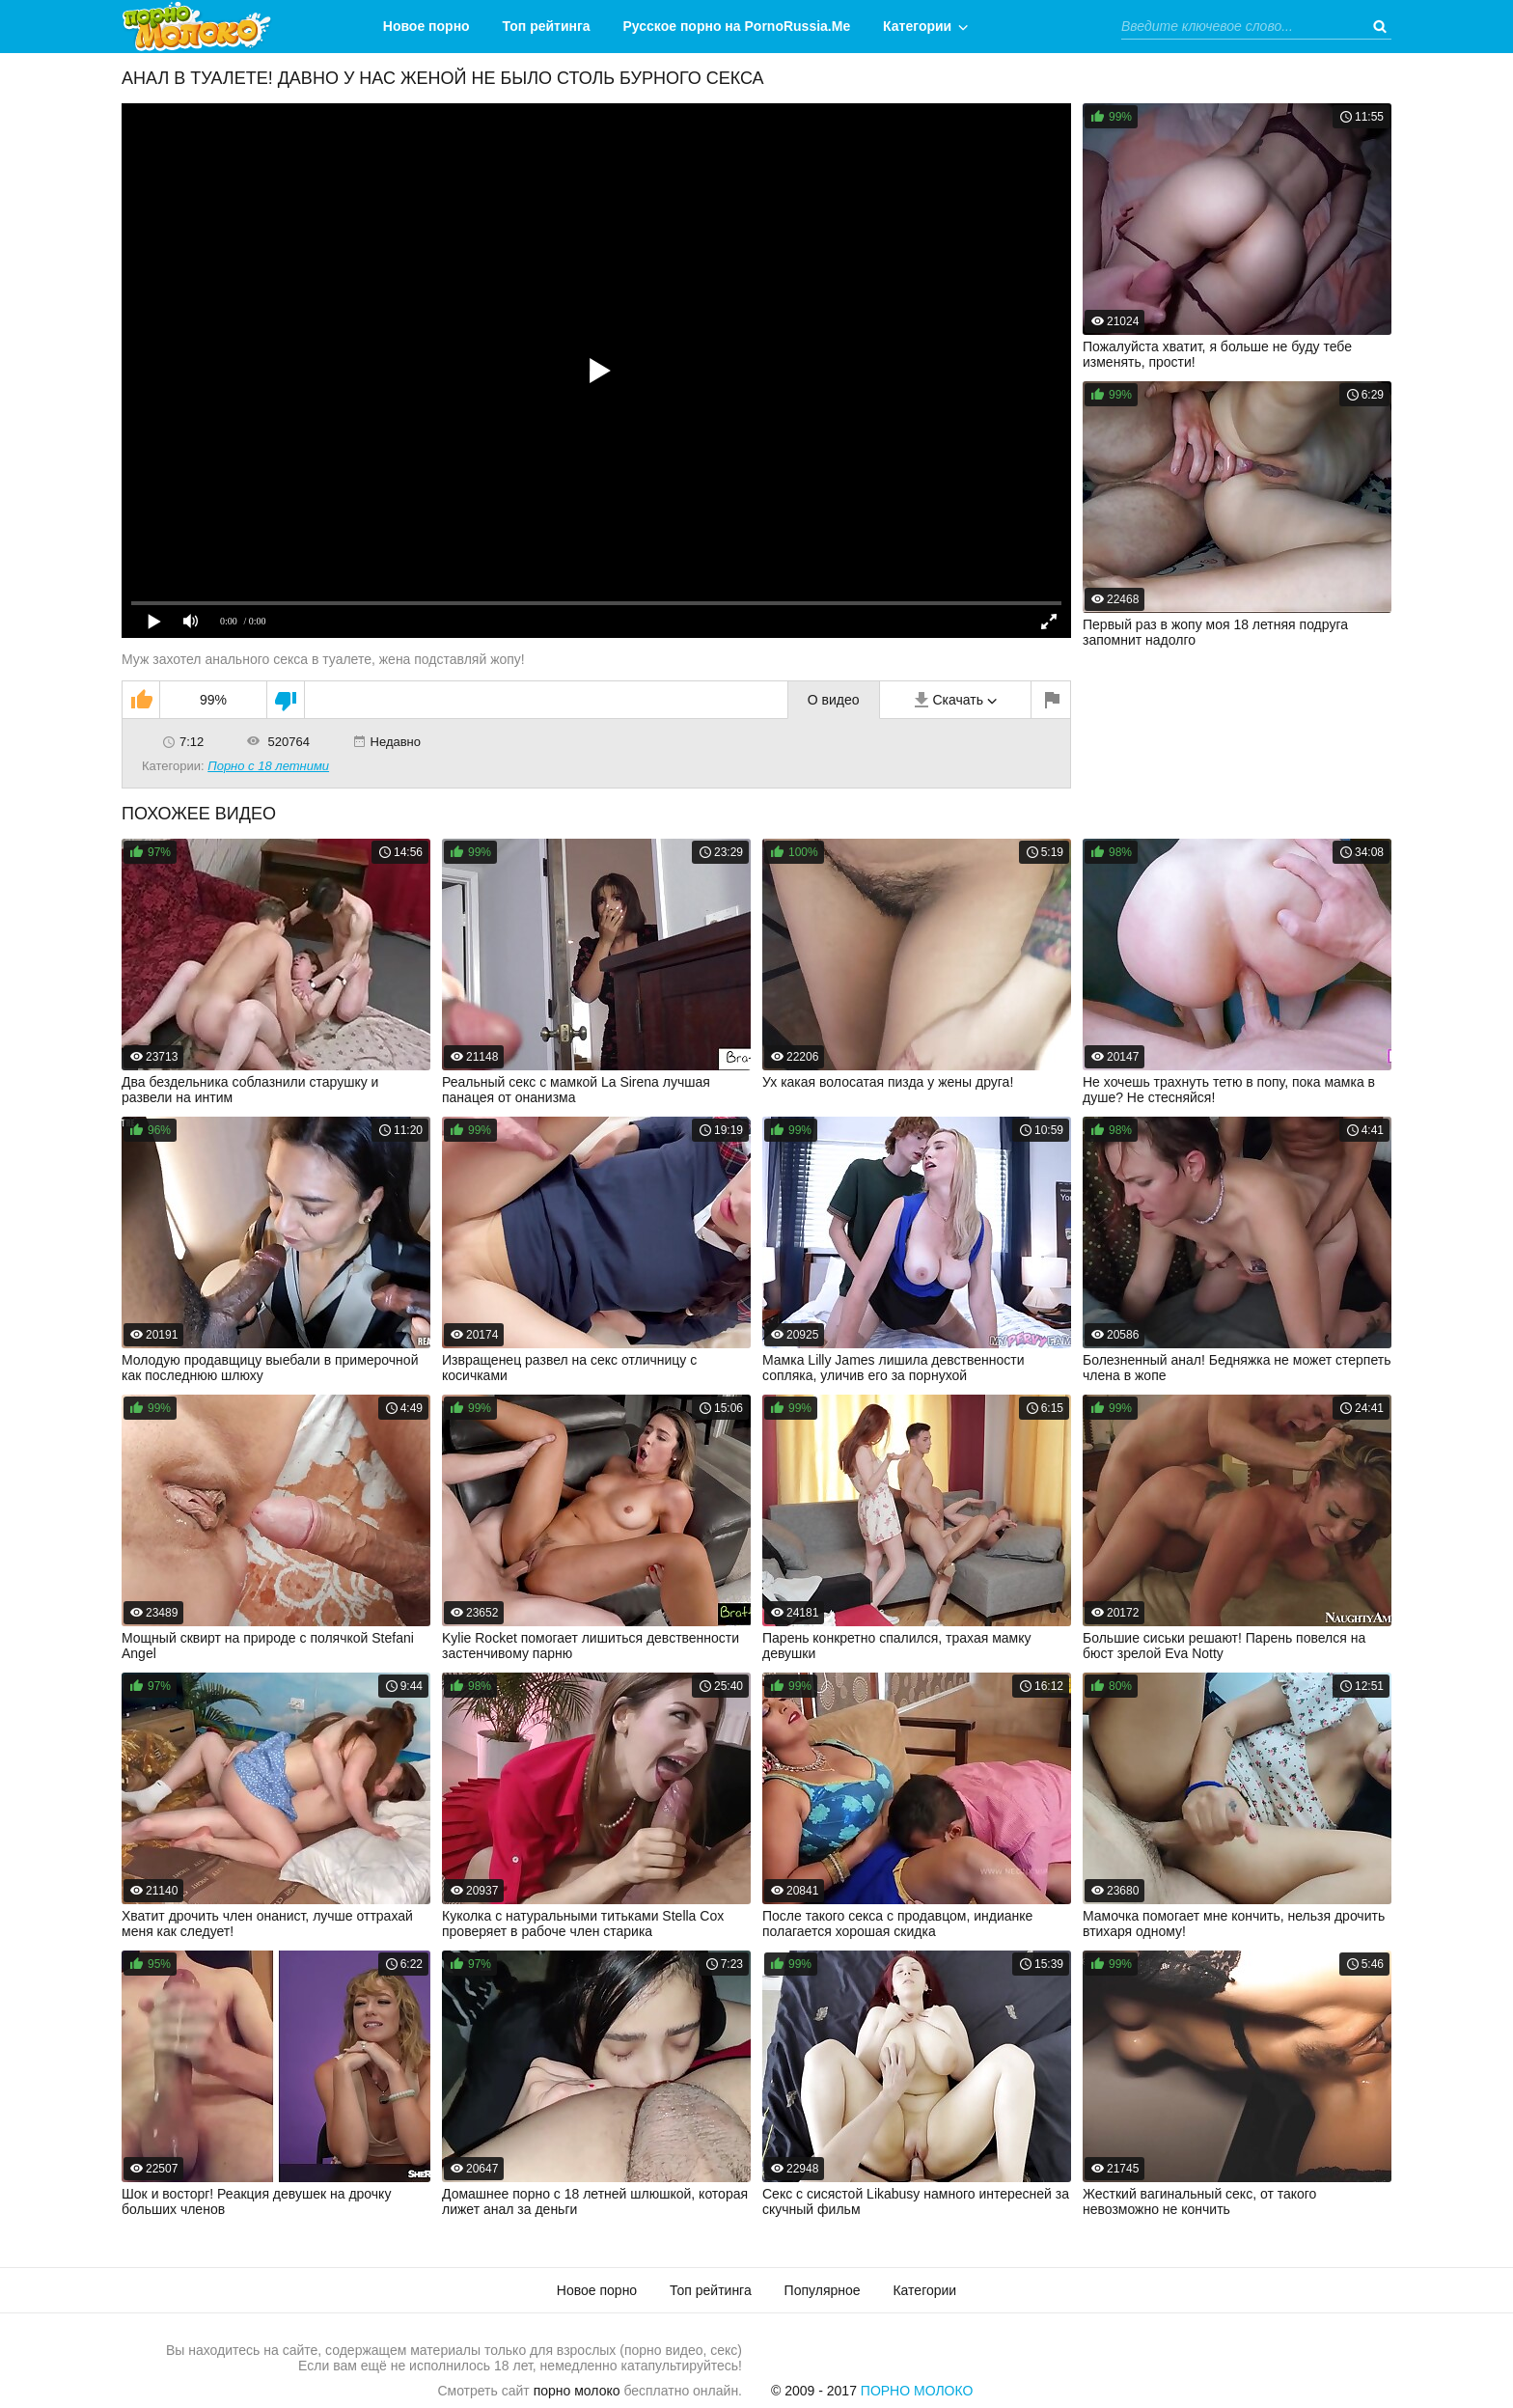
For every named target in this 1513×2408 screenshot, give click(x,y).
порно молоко (577, 2390)
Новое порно (426, 26)
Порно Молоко (917, 2390)
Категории (917, 26)
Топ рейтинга (547, 26)
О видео (834, 699)
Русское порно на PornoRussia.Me (737, 26)
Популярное (822, 2290)
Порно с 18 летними (268, 766)
